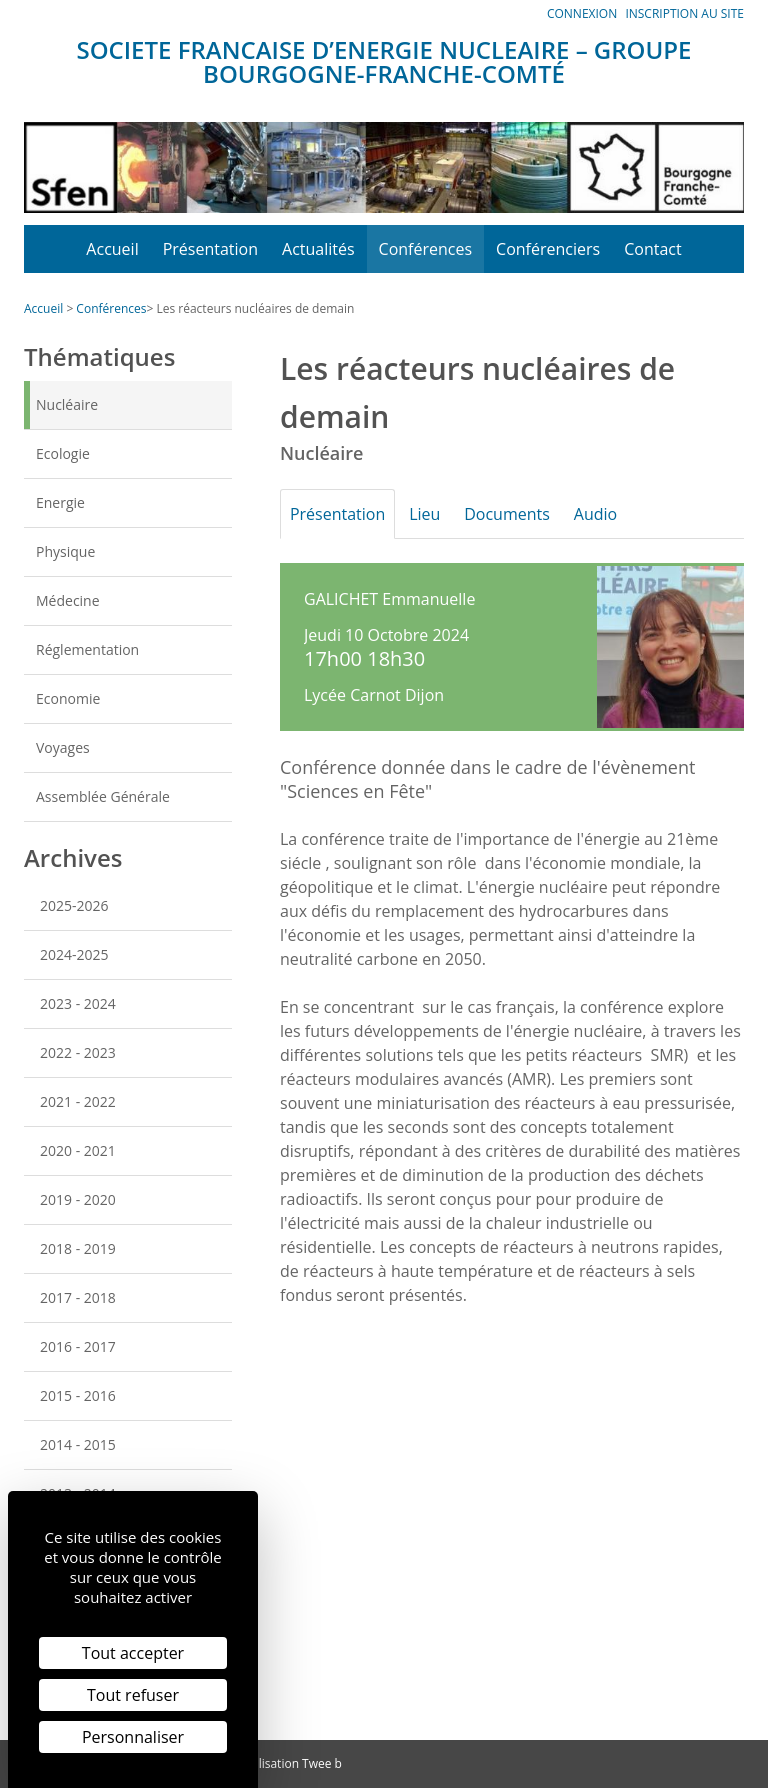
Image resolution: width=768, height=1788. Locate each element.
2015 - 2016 (78, 1395)
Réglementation (87, 649)
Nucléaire (67, 404)
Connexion (582, 13)
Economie (68, 698)
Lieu (434, 514)
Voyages (63, 747)
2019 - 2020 (78, 1199)
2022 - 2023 (78, 1052)
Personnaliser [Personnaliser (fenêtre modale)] (133, 1737)
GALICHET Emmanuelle (389, 599)
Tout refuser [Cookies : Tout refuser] (133, 1695)
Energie (60, 502)
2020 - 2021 (78, 1150)
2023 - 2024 (78, 1003)
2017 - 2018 (78, 1297)
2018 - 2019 (78, 1248)
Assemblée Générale (103, 796)
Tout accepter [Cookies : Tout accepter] (133, 1653)
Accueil (112, 249)
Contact (652, 249)
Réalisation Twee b (290, 1763)
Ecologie (63, 453)
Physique (65, 551)
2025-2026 (74, 905)
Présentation (210, 249)
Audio (617, 514)
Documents (523, 514)
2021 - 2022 (78, 1101)
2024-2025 (74, 954)
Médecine (68, 600)
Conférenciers (548, 249)
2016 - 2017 (78, 1346)
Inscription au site (684, 13)
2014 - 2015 (78, 1444)
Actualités (318, 249)
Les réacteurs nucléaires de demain (255, 308)
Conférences (426, 249)
